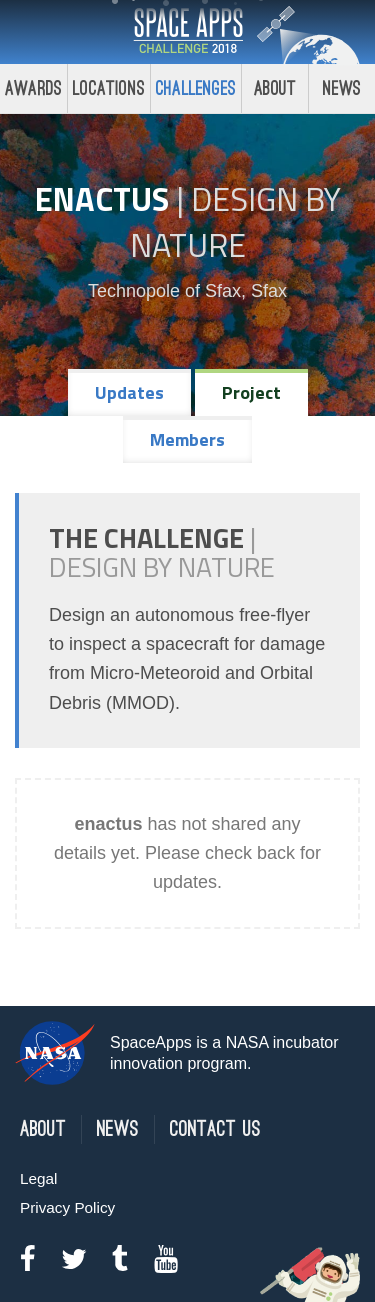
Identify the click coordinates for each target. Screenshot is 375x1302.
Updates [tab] (129, 392)
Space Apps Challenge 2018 (188, 32)
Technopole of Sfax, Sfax (187, 291)
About (275, 88)
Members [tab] (187, 439)
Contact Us (215, 1129)
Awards (33, 88)
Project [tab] (251, 392)
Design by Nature (235, 222)
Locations (109, 88)
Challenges (196, 88)
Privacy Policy (67, 1207)
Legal (38, 1178)
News (118, 1129)
